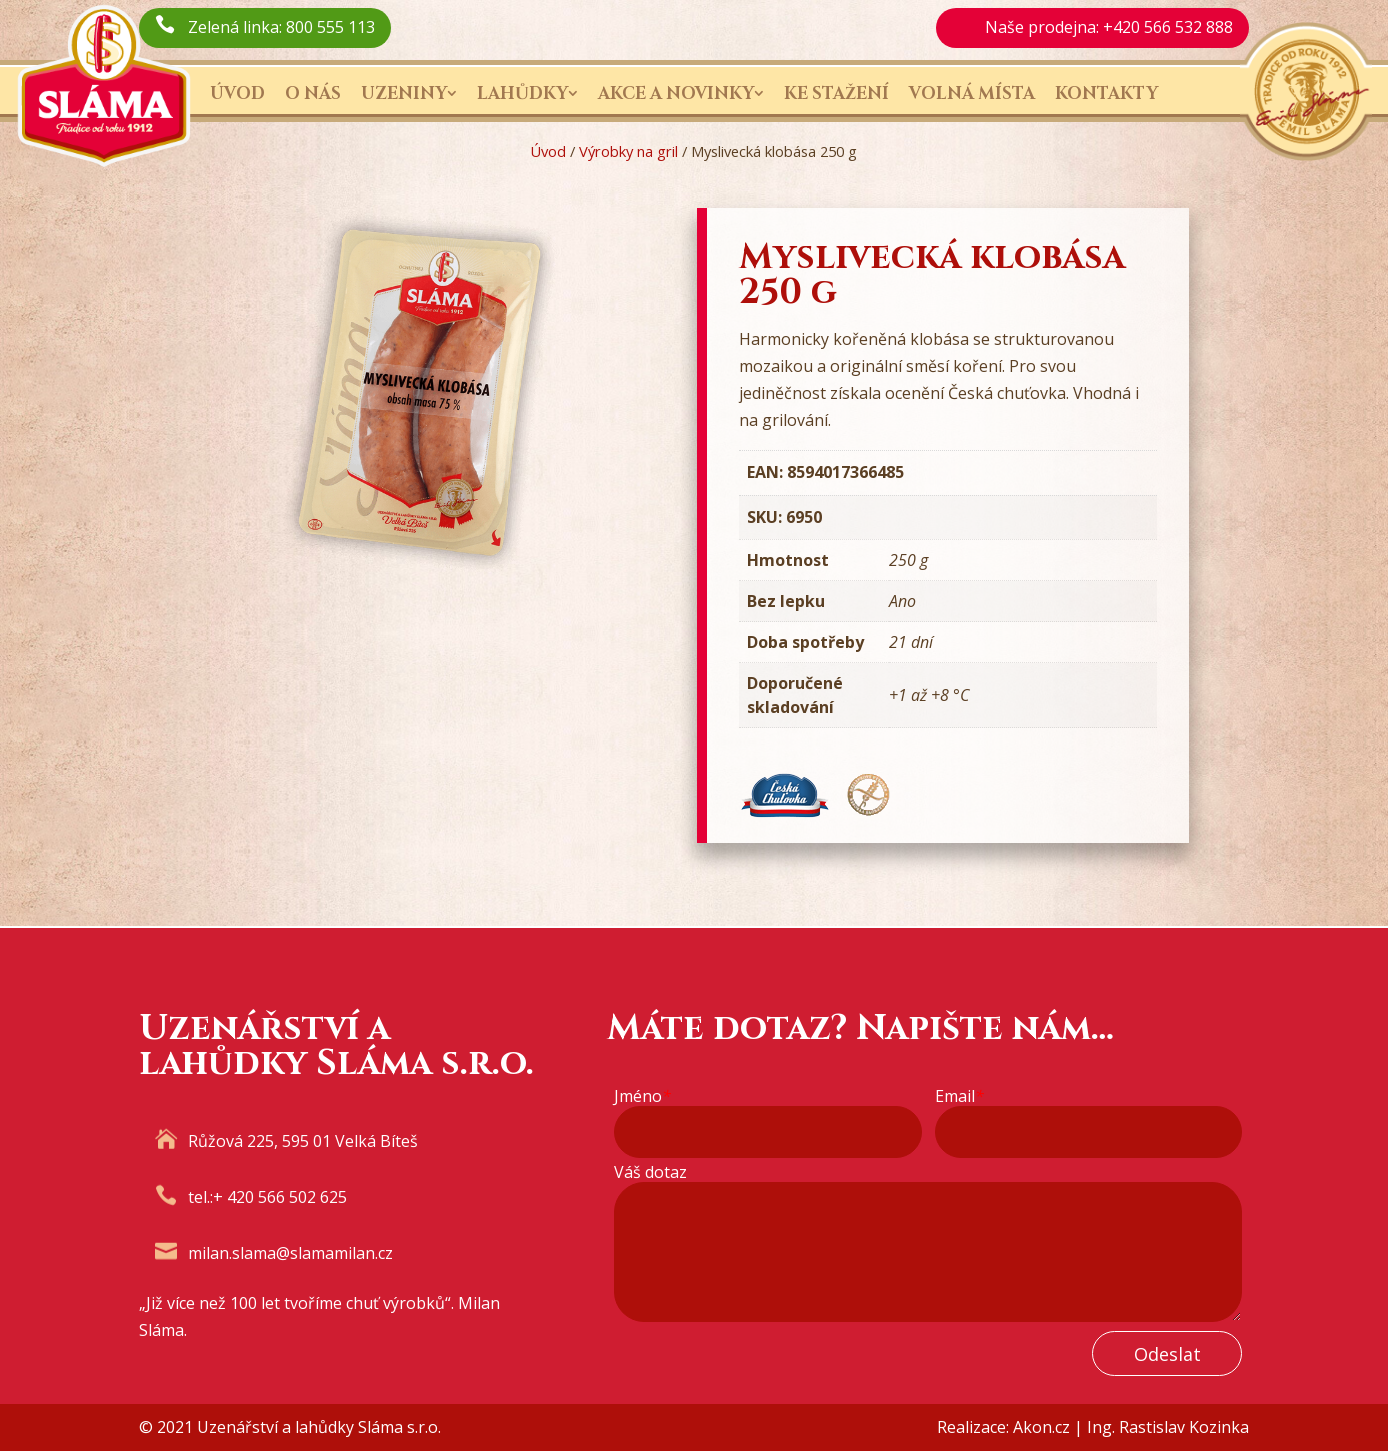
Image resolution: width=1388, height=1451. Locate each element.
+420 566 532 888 (1168, 27)
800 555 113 (330, 27)
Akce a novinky (676, 93)
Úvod (237, 93)
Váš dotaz (650, 1172)
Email (959, 1096)
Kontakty (1106, 93)
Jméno (642, 1096)
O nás (313, 93)
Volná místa (972, 93)
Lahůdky (522, 93)
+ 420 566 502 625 (280, 1197)
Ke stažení (836, 93)
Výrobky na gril (628, 151)
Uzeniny (404, 93)
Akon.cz (1041, 1427)
